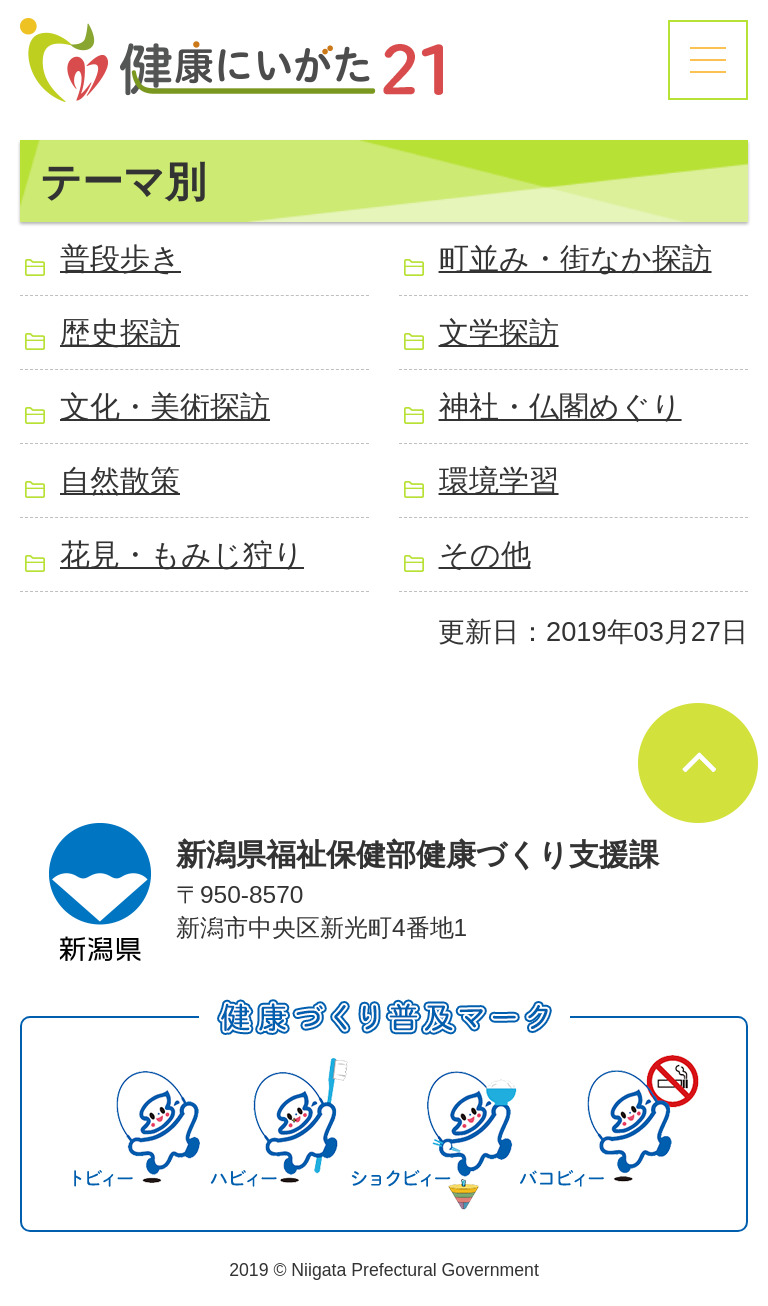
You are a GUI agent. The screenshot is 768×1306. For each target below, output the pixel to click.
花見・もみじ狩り (182, 554)
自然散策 (120, 480)
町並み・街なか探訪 (575, 258)
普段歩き (120, 258)
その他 (485, 554)
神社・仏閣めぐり (560, 406)
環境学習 (499, 480)
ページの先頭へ (698, 763)
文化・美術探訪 (165, 406)
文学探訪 (499, 332)
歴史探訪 (120, 332)
